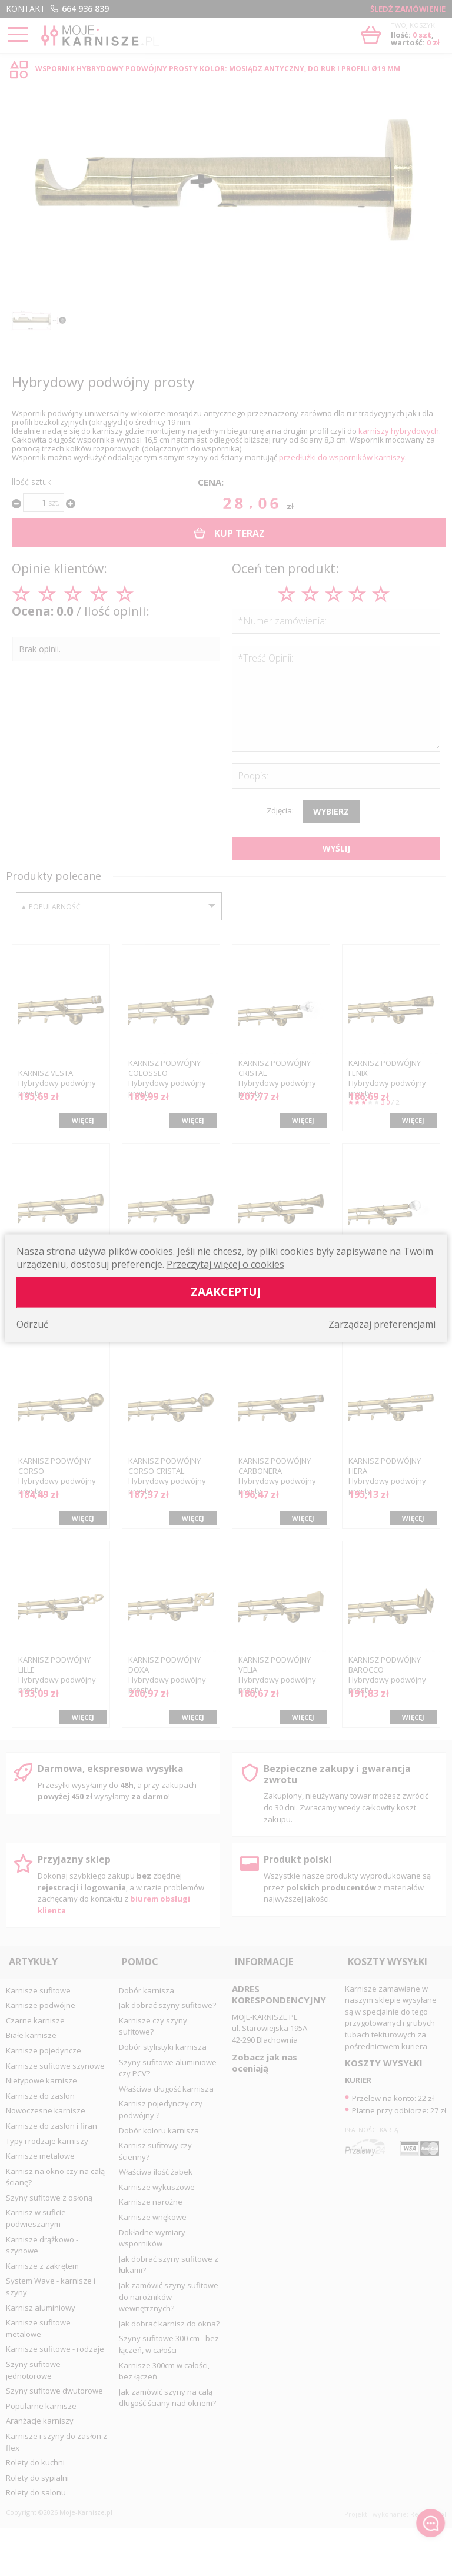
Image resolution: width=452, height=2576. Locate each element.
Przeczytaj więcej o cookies (225, 1264)
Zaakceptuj (226, 1291)
